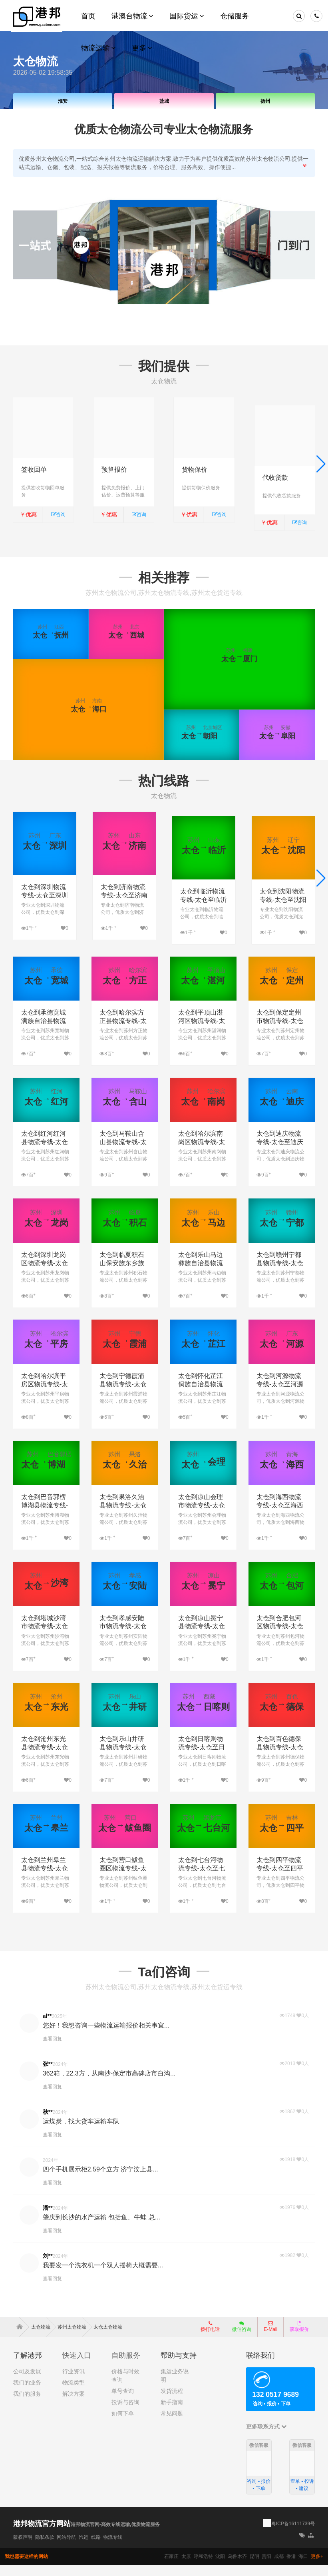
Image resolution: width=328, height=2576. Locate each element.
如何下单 (122, 2424)
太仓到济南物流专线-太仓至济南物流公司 (124, 899)
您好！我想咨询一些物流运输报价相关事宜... (106, 2036)
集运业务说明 (175, 2386)
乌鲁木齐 (237, 2567)
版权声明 (22, 2548)
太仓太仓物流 (107, 2338)
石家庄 (171, 2567)
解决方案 (73, 2405)
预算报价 (114, 469)
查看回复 (52, 2049)
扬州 (265, 101)
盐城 (164, 101)
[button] (321, 466)
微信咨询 (238, 2340)
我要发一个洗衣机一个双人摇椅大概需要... (103, 2276)
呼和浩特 (203, 2567)
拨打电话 (210, 2337)
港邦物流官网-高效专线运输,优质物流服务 (115, 2535)
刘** (48, 2266)
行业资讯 (73, 2382)
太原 (186, 2567)
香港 (291, 2567)
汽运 (83, 2548)
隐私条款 (44, 2548)
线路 (96, 2548)
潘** (48, 2218)
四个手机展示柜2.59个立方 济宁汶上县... (100, 2180)
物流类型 (73, 2394)
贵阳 (266, 2567)
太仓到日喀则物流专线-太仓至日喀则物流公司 (201, 1758)
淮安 (63, 101)
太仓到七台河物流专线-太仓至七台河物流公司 (201, 1879)
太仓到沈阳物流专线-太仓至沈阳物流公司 (283, 899)
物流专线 (112, 2548)
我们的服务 (27, 2405)
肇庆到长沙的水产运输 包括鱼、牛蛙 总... (101, 2228)
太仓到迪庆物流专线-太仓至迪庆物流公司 (279, 1153)
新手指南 (172, 2413)
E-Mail (270, 2337)
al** (47, 2027)
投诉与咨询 (125, 2413)
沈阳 (220, 2567)
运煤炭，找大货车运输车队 (81, 2132)
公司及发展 (27, 2382)
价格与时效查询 (125, 2386)
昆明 (254, 2567)
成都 (279, 2567)
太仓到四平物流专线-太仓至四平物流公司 (279, 1879)
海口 (303, 2567)
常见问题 (172, 2424)
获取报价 (299, 2337)
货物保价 (194, 469)
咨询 (58, 514)
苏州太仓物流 (75, 2338)
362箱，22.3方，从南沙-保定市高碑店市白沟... (109, 2084)
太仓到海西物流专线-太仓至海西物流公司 (279, 1516)
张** (48, 2075)
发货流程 (172, 2402)
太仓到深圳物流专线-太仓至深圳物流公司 (44, 899)
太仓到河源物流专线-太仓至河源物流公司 (279, 1395)
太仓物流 (43, 2338)
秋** (48, 2122)
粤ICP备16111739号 (293, 2535)
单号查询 (122, 2402)
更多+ (317, 2567)
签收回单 (34, 469)
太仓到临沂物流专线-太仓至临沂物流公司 (203, 899)
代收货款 (275, 469)
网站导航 (66, 2548)
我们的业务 (27, 2394)
